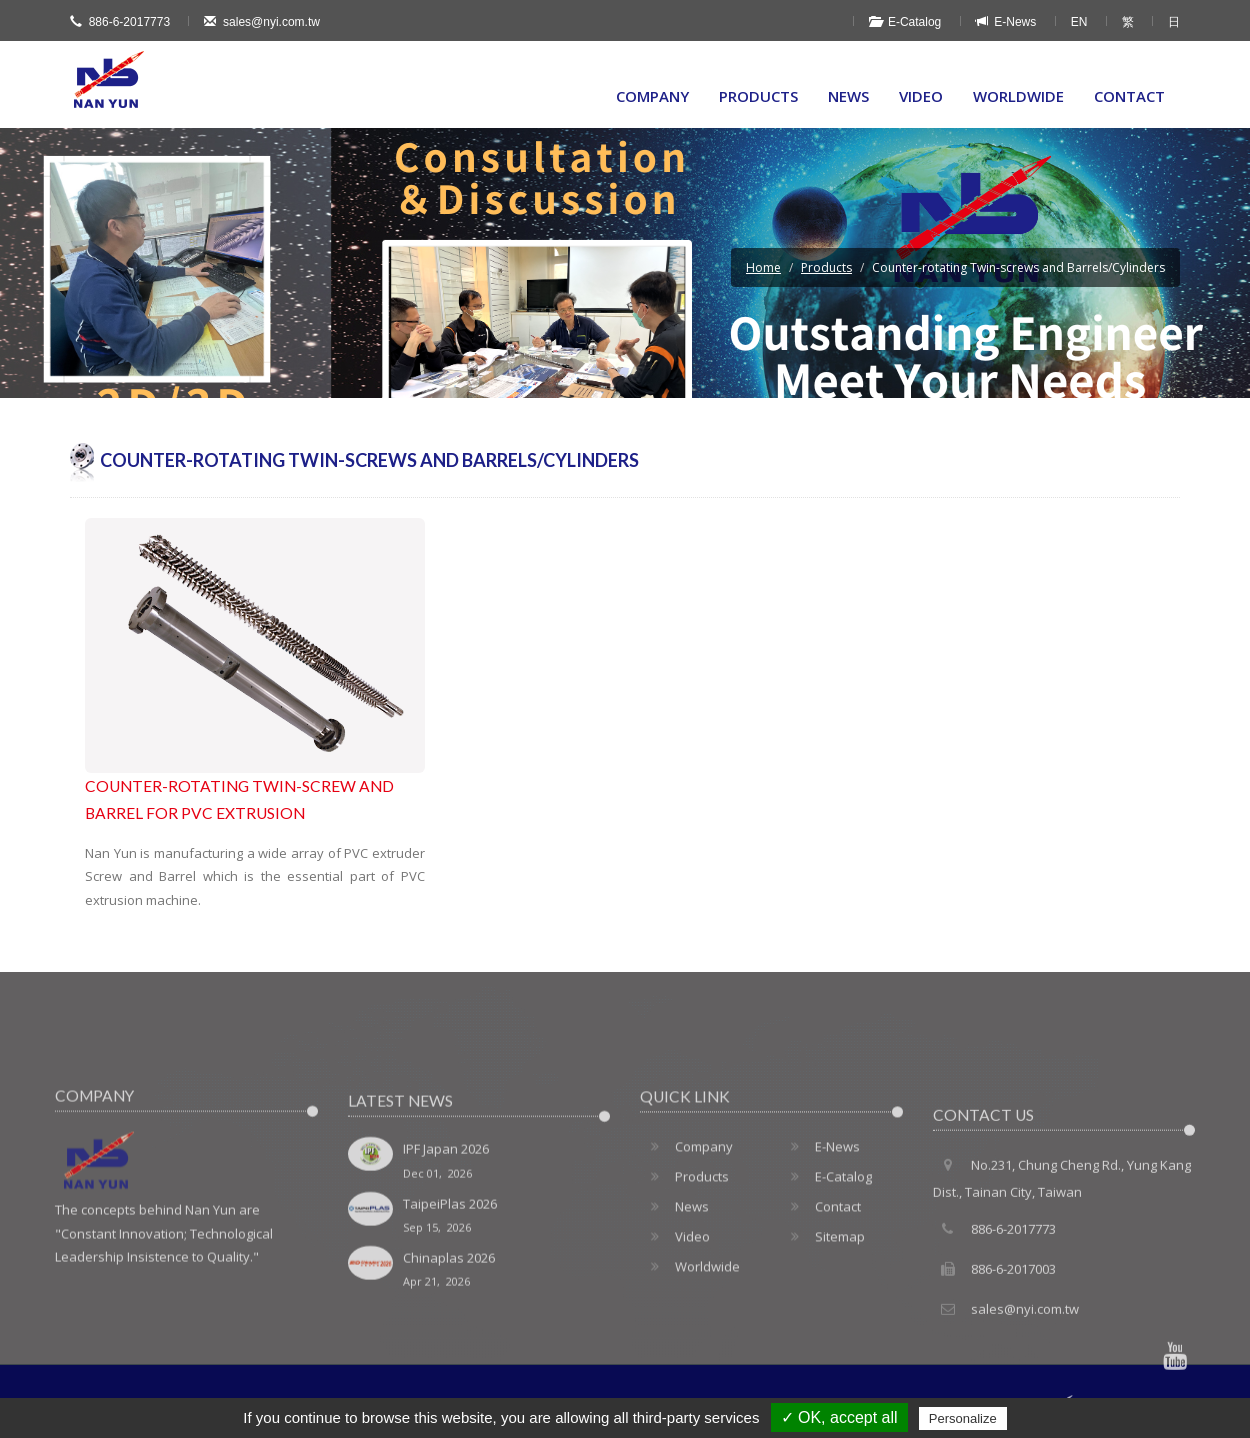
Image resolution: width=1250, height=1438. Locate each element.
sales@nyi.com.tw (262, 22)
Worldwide (1018, 96)
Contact (1129, 96)
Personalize (963, 1418)
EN (1079, 22)
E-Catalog (905, 22)
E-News (1006, 22)
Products (758, 96)
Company (652, 96)
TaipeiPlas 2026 (479, 1275)
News (848, 96)
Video (921, 96)
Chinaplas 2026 (479, 1329)
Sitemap (822, 1290)
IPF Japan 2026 (479, 1220)
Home (763, 267)
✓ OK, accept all (839, 1417)
